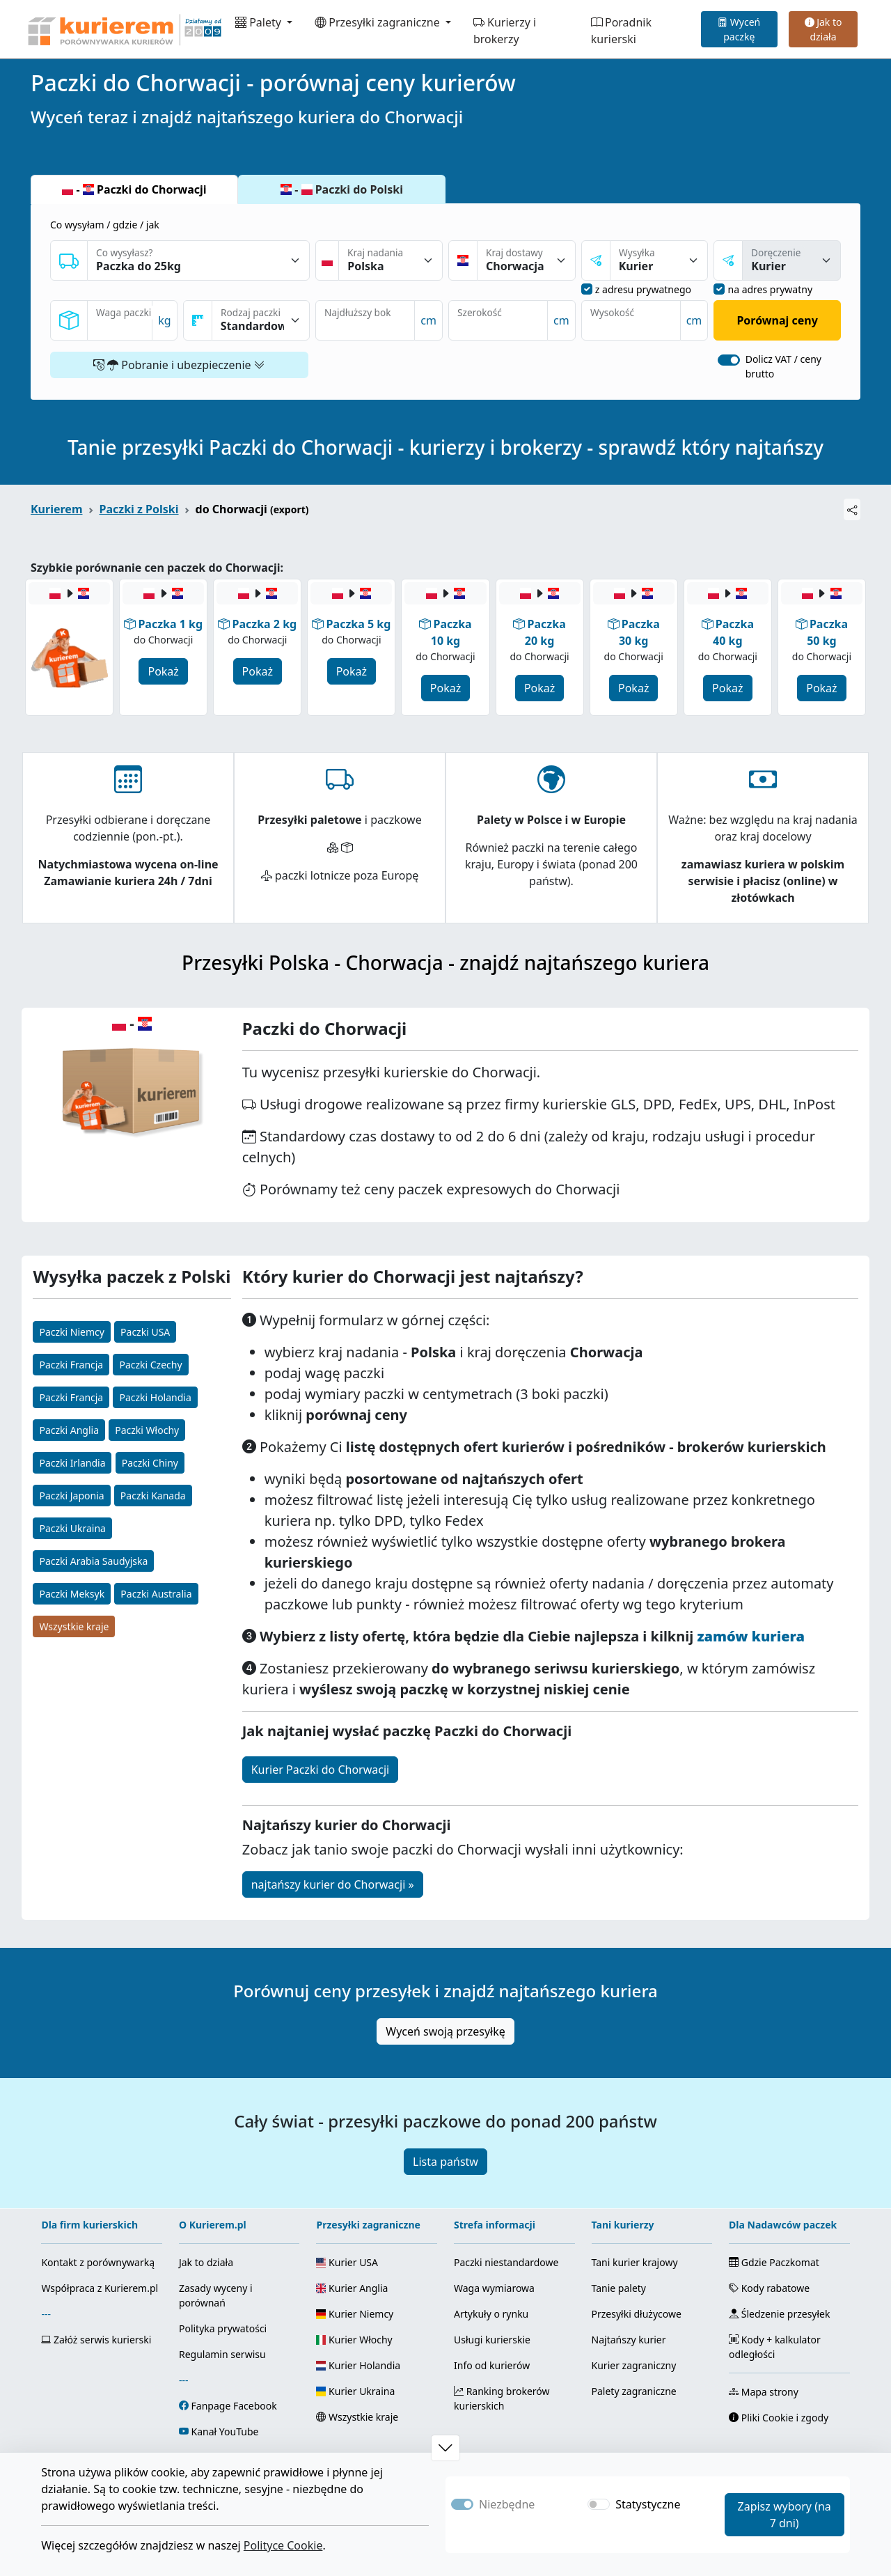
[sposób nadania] (659, 260)
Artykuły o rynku (491, 2313)
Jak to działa (823, 29)
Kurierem (57, 509)
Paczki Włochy (147, 1430)
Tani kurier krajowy (635, 2262)
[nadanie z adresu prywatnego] (586, 289)
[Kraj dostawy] (526, 260)
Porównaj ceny (776, 320)
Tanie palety (619, 2288)
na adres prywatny (769, 289)
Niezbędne (507, 2504)
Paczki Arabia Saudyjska (93, 1561)
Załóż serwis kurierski (96, 2339)
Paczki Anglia (69, 1430)
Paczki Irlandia (72, 1462)
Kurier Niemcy (354, 2313)
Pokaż (163, 671)
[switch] (729, 360)
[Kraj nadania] (390, 260)
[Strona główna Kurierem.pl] (123, 29)
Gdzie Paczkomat (774, 2262)
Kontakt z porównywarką (98, 2262)
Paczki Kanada (153, 1495)
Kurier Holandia (358, 2365)
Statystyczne (647, 2504)
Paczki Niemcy (71, 1331)
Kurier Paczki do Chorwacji (320, 1769)
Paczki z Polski (139, 509)
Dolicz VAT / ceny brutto (783, 366)
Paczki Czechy (150, 1364)
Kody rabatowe (769, 2288)
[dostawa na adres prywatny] (719, 289)
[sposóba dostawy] (791, 260)
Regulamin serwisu (222, 2354)
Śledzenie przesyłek (779, 2313)
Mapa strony (763, 2391)
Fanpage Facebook (234, 2405)
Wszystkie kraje (74, 1626)
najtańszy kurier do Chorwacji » (332, 1884)
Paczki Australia (155, 1593)
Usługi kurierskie (492, 2339)
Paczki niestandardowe (506, 2262)
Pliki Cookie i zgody (778, 2417)
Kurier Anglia (352, 2288)
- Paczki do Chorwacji (134, 189)
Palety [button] (259, 22)
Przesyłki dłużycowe (636, 2313)
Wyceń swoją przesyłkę (445, 2031)
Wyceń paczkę (739, 29)
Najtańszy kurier (629, 2339)
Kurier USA (347, 2262)
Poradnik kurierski (621, 31)
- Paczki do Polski (342, 189)
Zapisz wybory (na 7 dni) (784, 2515)
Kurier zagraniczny (634, 2365)
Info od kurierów (492, 2365)
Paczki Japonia (71, 1495)
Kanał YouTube (225, 2431)
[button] (445, 2447)
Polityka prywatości (223, 2328)
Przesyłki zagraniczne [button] (379, 22)
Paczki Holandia (155, 1397)
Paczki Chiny (150, 1462)
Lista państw (445, 2161)
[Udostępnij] (852, 509)
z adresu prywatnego (643, 289)
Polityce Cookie (283, 2545)
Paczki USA (145, 1331)
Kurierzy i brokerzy (504, 31)
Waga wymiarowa (494, 2288)
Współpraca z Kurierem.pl (99, 2288)
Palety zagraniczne (634, 2391)
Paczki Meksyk (71, 1593)
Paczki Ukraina (72, 1528)
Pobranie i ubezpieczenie (179, 365)
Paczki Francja (71, 1364)
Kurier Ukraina (355, 2391)
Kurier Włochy (354, 2339)
